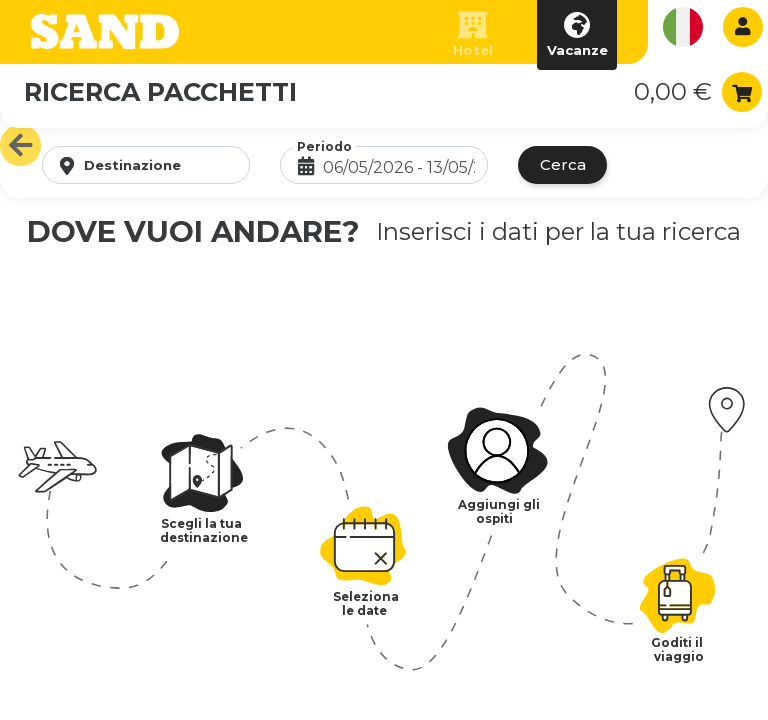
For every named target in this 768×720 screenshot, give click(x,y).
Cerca (563, 164)
